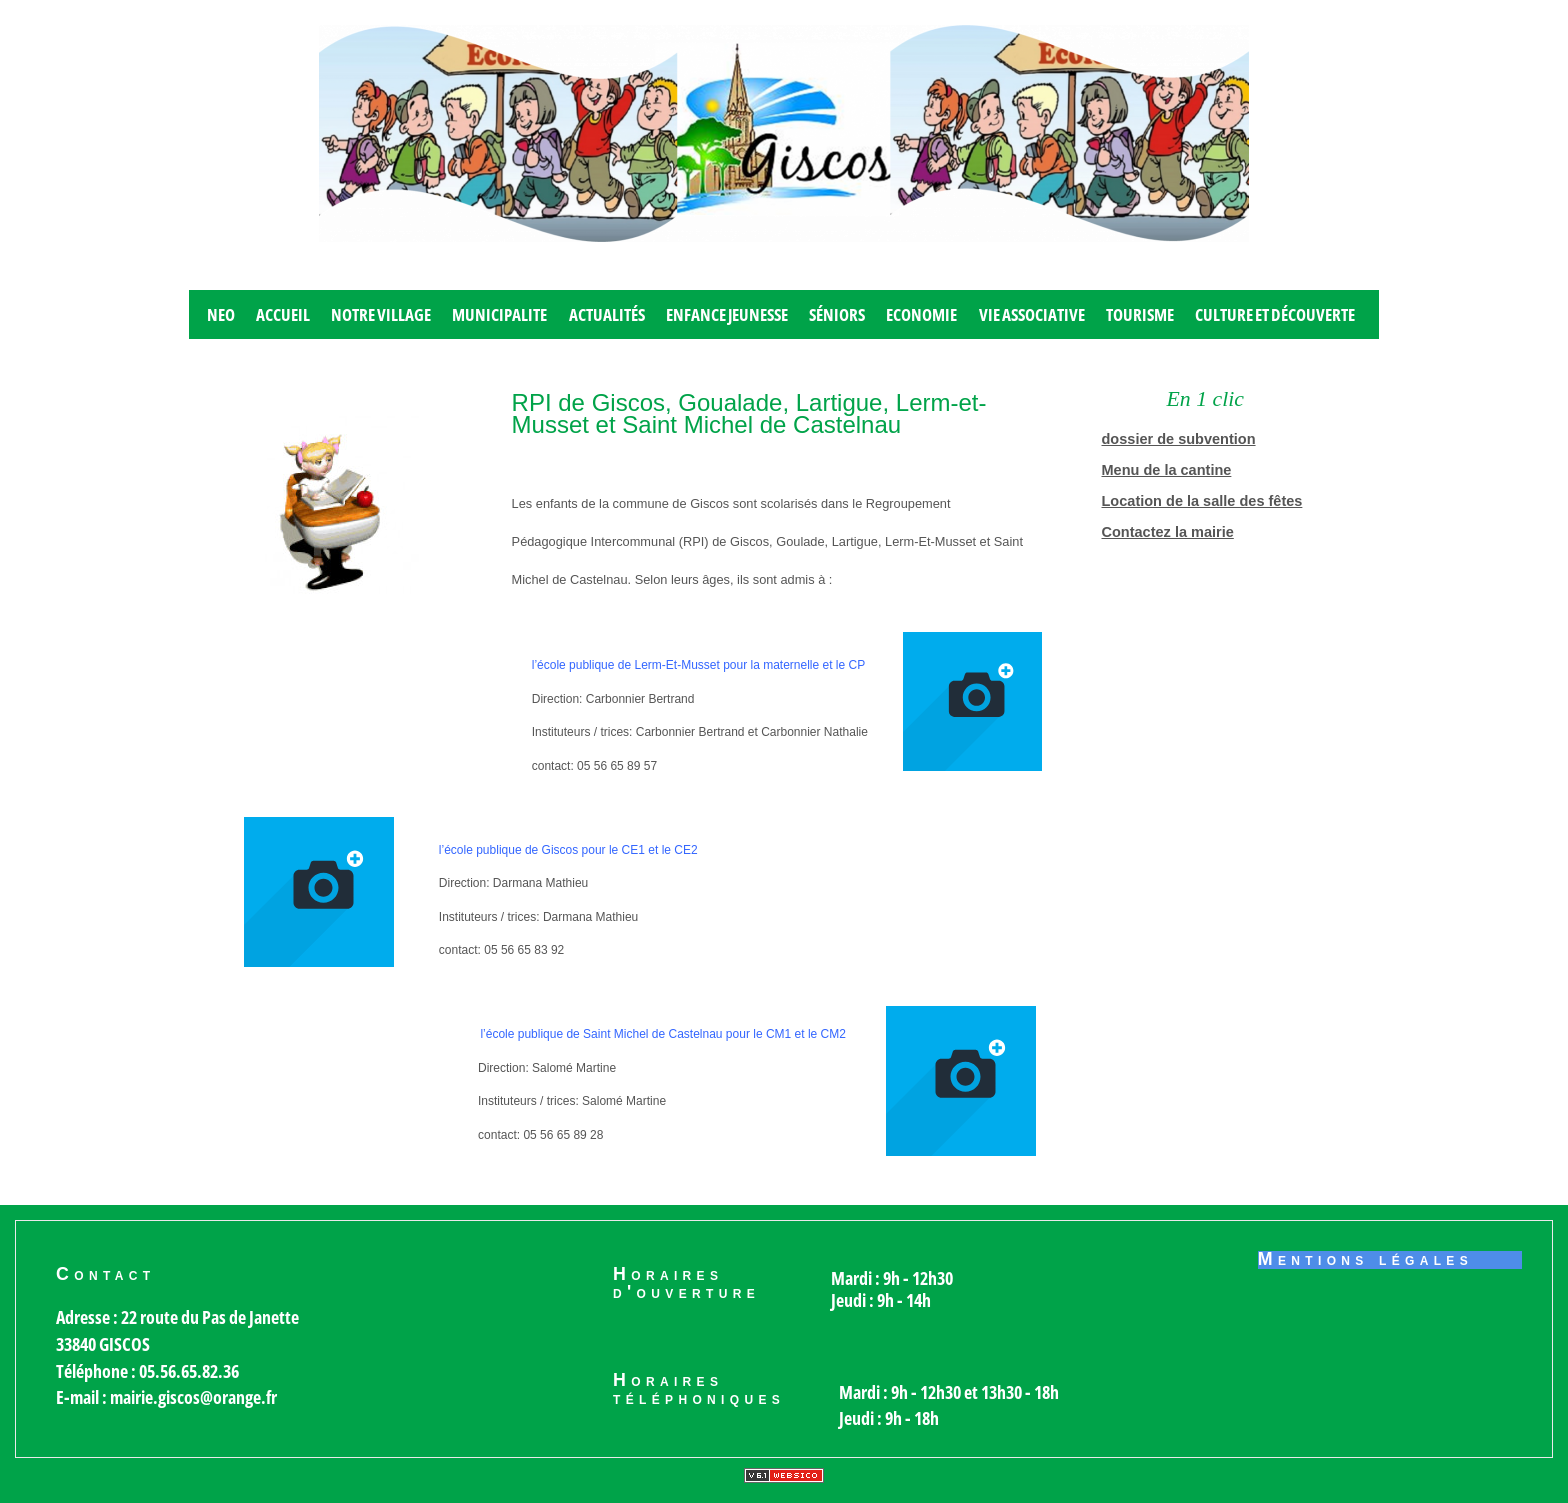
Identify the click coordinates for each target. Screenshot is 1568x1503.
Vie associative (1032, 314)
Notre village (381, 314)
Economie (921, 314)
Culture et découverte (1275, 314)
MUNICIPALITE (499, 314)
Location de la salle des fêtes (1202, 501)
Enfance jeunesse (727, 314)
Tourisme (1140, 314)
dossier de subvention (1179, 439)
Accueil (283, 314)
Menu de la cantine (1167, 470)
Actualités (607, 314)
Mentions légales (1365, 1260)
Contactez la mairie (1168, 532)
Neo (221, 314)
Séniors (837, 314)
